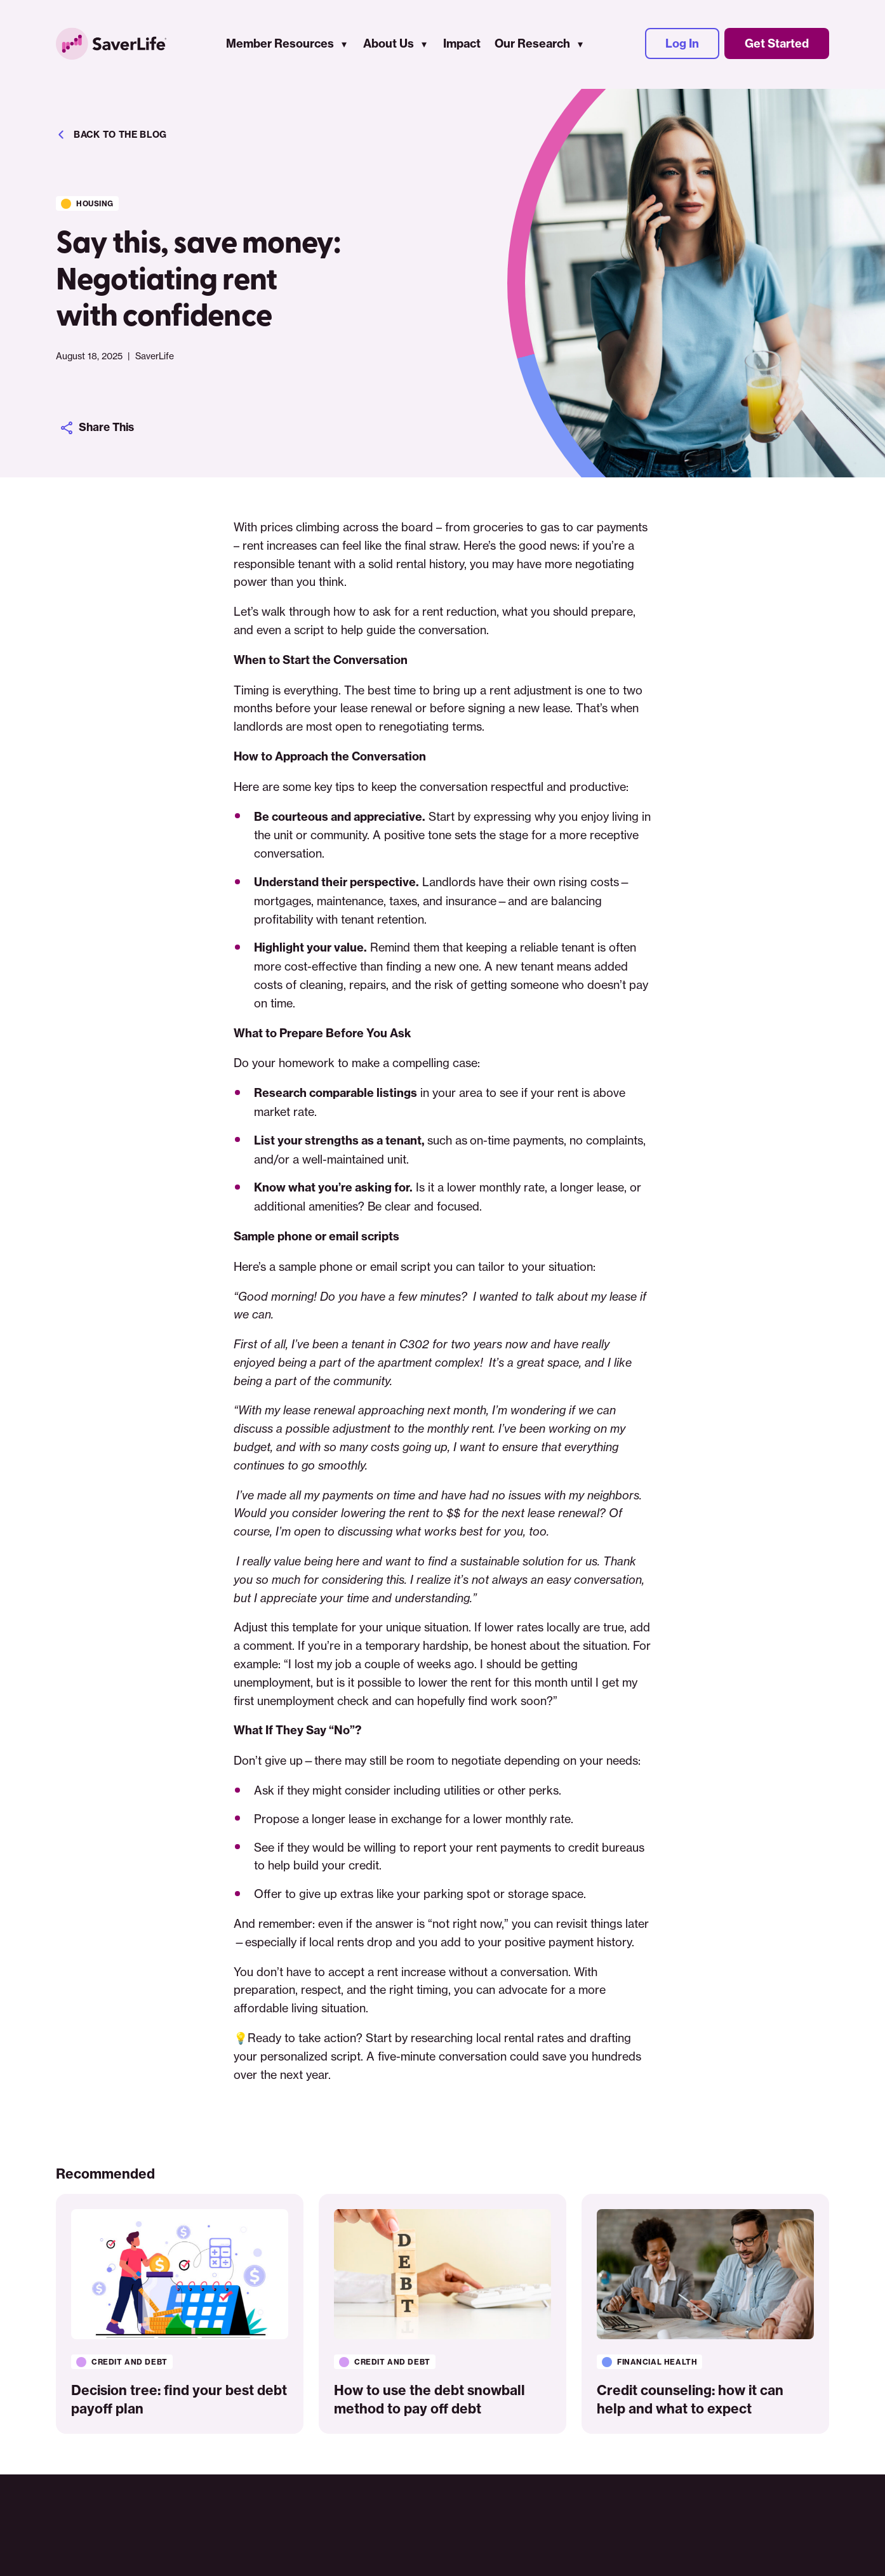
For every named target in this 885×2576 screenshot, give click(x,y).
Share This (99, 427)
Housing (96, 201)
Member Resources (280, 44)
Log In (682, 44)
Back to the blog (111, 134)
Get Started (777, 44)
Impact (462, 44)
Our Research (532, 44)
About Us (388, 44)
